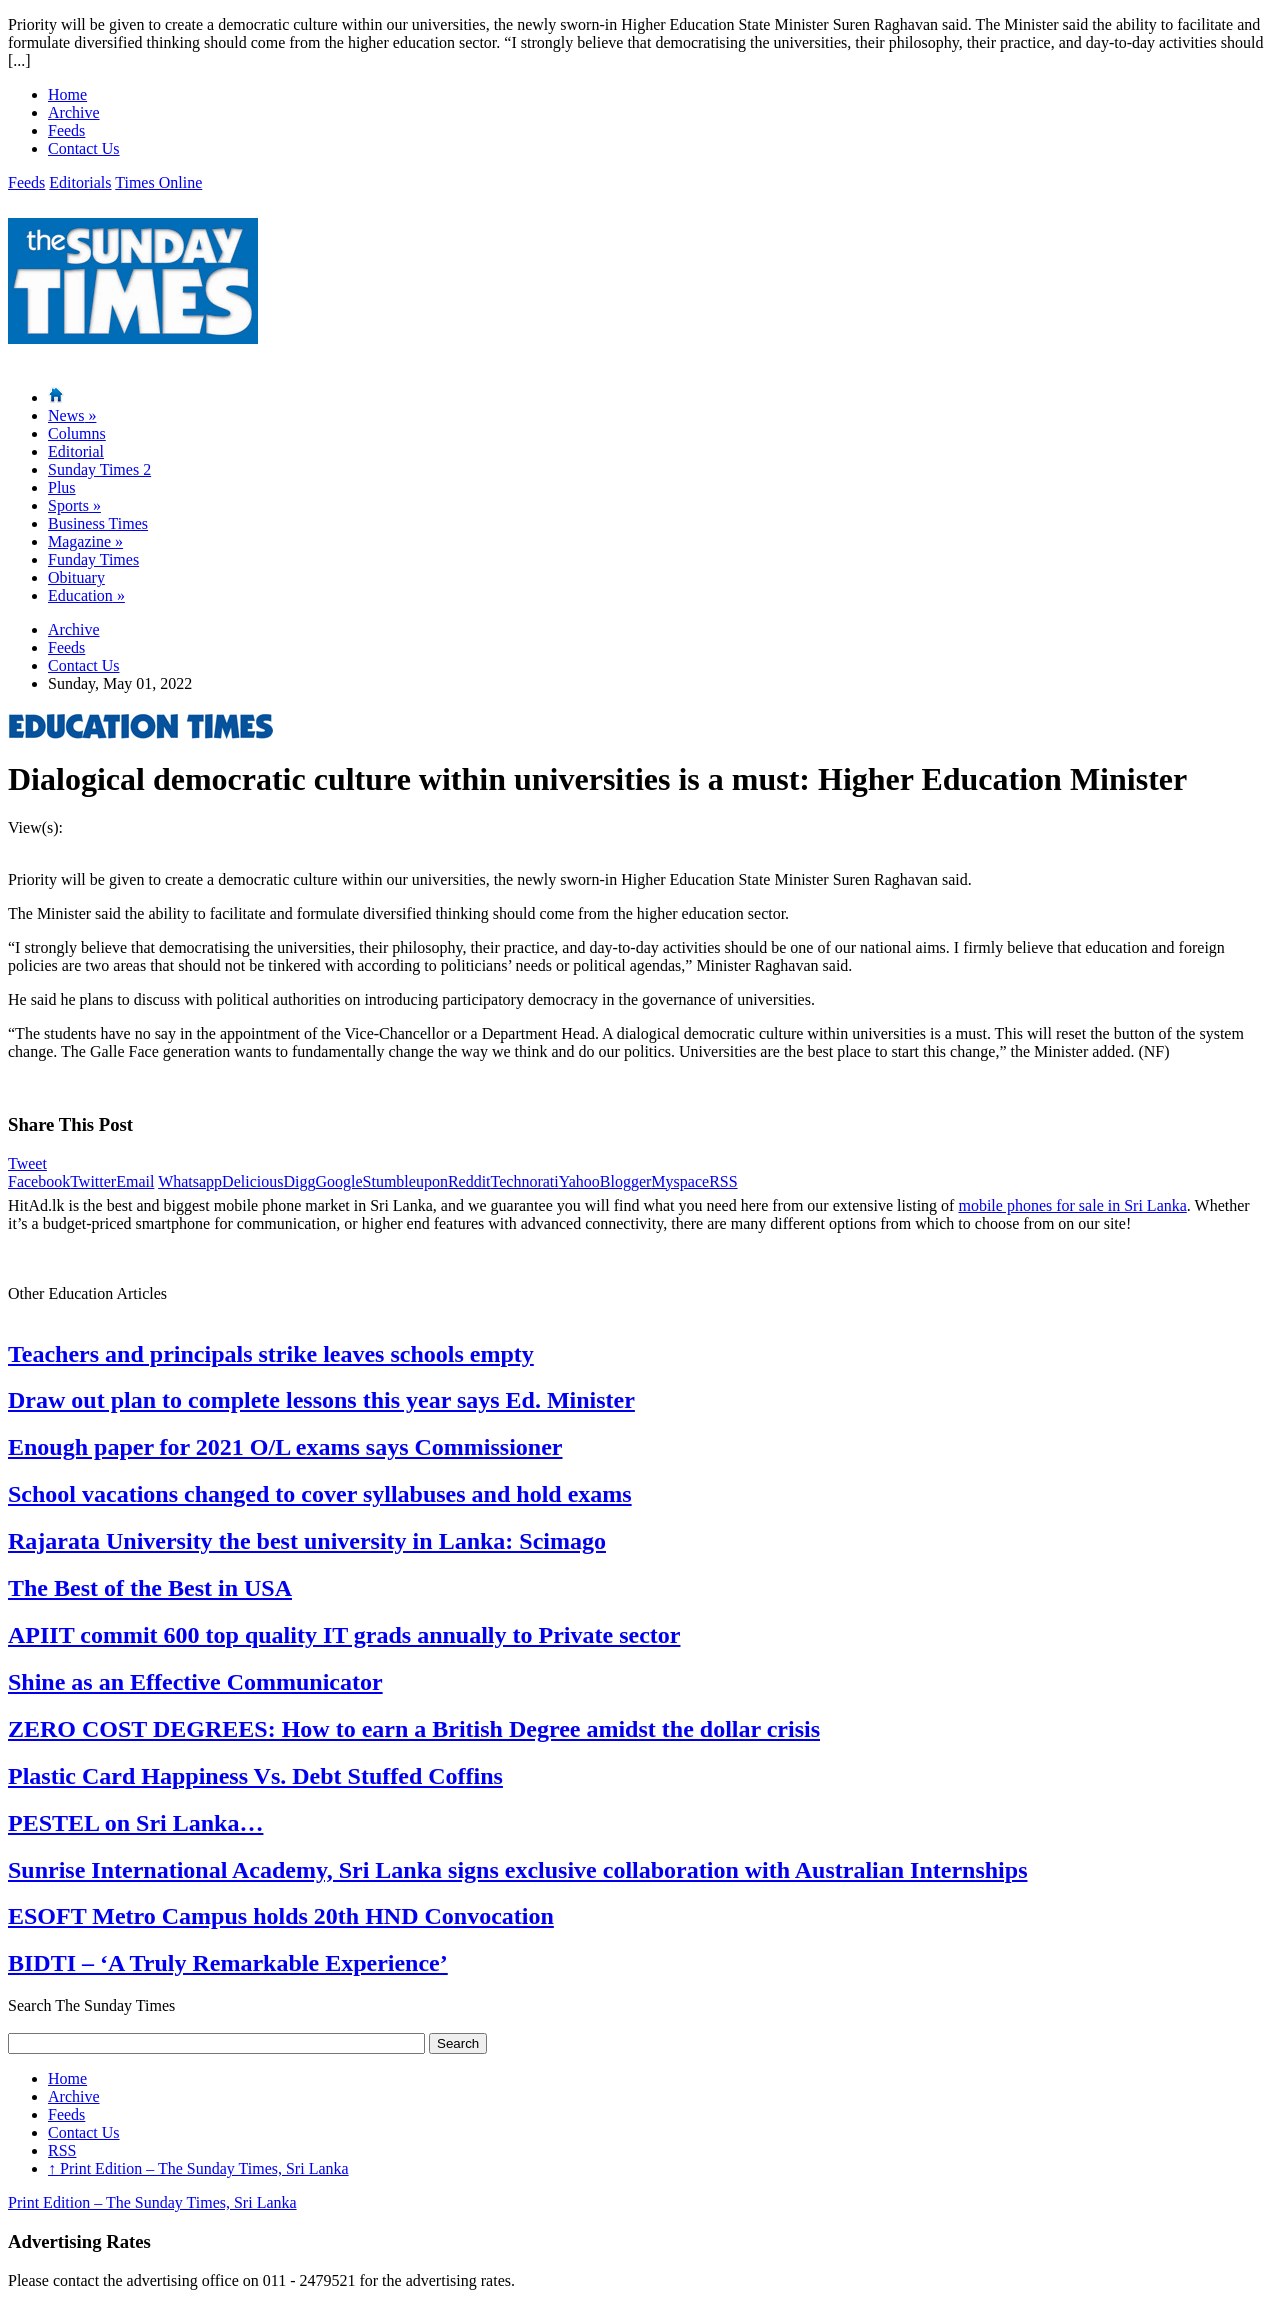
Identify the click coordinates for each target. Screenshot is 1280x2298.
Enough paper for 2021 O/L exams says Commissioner (285, 1447)
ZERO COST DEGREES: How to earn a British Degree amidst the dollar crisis (414, 1729)
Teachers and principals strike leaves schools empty (271, 1354)
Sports (74, 505)
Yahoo (579, 1181)
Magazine (85, 541)
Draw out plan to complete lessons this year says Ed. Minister (321, 1400)
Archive (74, 112)
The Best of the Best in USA (150, 1588)
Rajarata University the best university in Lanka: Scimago (307, 1541)
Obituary (76, 577)
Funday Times (93, 559)
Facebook (39, 1181)
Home (67, 94)
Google (338, 1181)
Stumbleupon (405, 1181)
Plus (62, 487)
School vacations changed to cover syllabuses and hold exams (320, 1494)
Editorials (80, 182)
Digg (299, 1181)
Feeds (66, 130)
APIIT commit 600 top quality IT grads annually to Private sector (344, 1635)
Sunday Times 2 (99, 469)
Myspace (680, 1181)
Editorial (76, 451)
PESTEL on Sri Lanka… (135, 1823)
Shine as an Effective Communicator (195, 1682)
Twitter (93, 1181)
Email (135, 1181)
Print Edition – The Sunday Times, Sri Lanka (198, 2168)
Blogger (626, 1181)
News (72, 415)
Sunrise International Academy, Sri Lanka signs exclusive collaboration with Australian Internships (517, 1870)
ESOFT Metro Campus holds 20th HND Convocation (281, 1916)
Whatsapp (190, 1181)
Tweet (27, 1163)
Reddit (469, 1181)
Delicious (252, 1181)
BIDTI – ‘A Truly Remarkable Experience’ (228, 1963)
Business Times (98, 523)
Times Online (158, 182)
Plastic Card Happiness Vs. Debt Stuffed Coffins (255, 1776)
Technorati (525, 1181)
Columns (77, 433)
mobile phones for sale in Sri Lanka (1072, 1205)
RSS (723, 1181)
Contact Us (84, 148)
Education (86, 595)
